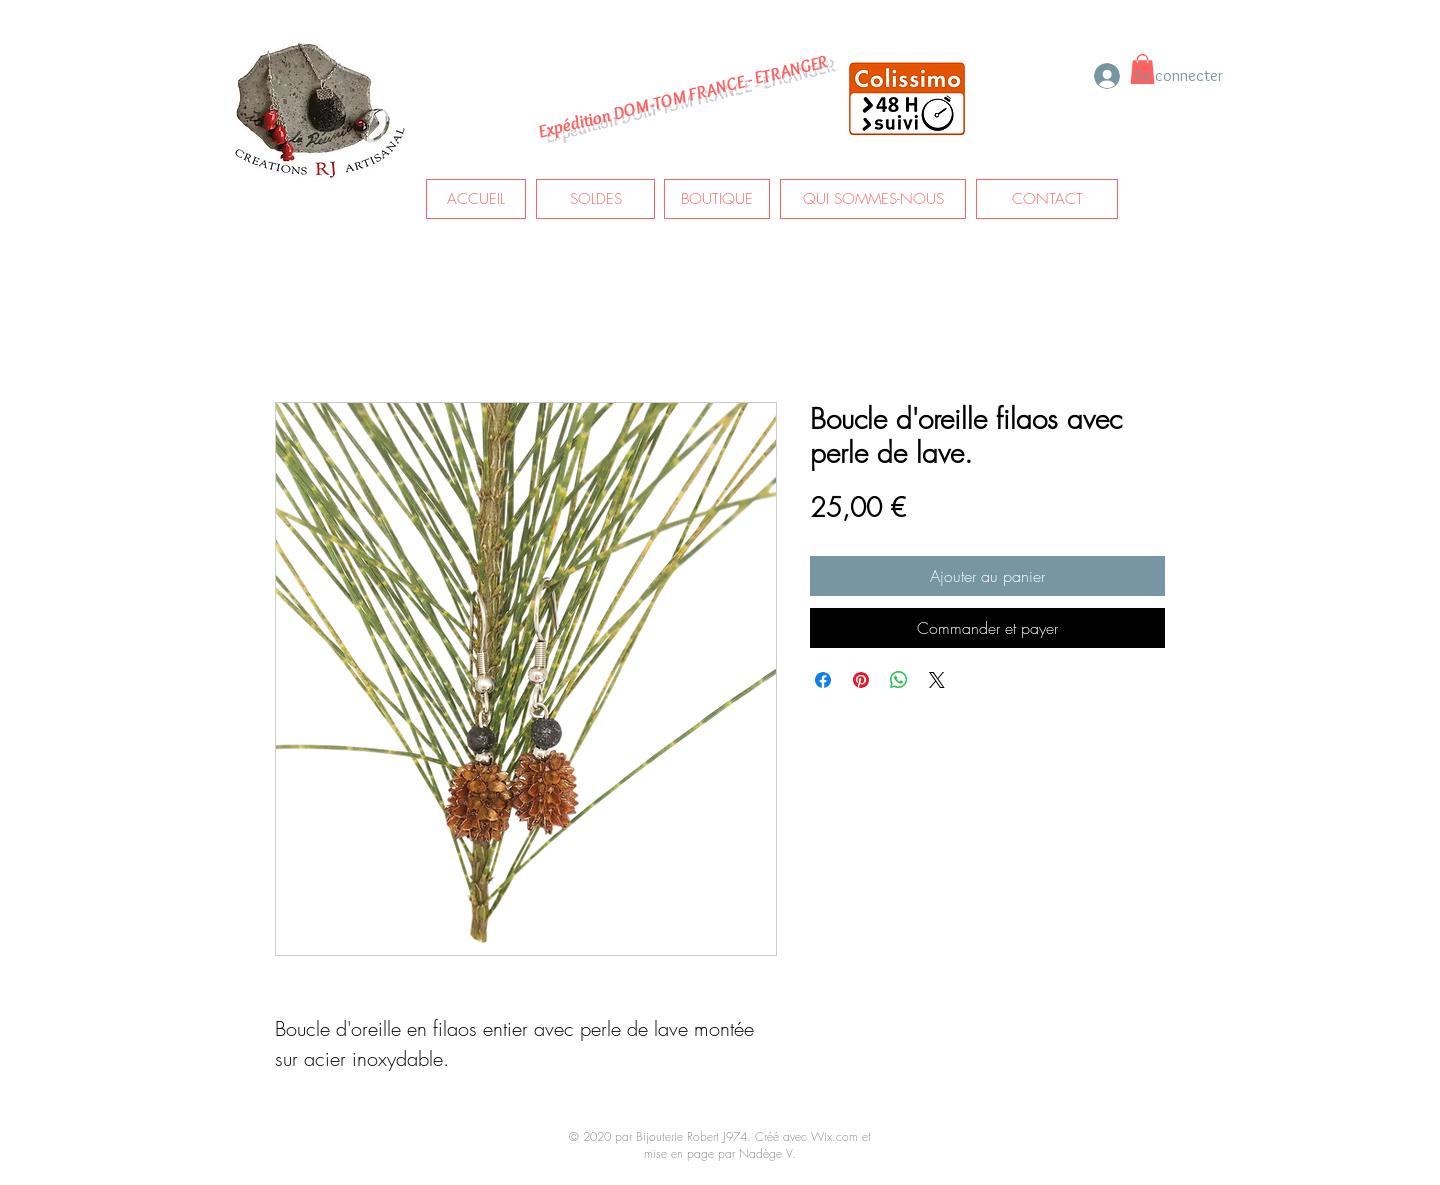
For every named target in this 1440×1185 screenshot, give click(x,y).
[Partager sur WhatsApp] (899, 680)
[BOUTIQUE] (717, 199)
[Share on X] (937, 680)
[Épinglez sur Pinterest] (861, 680)
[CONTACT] (1047, 199)
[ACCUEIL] (476, 199)
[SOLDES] (595, 199)
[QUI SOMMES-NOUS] (873, 199)
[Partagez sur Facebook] (823, 680)
